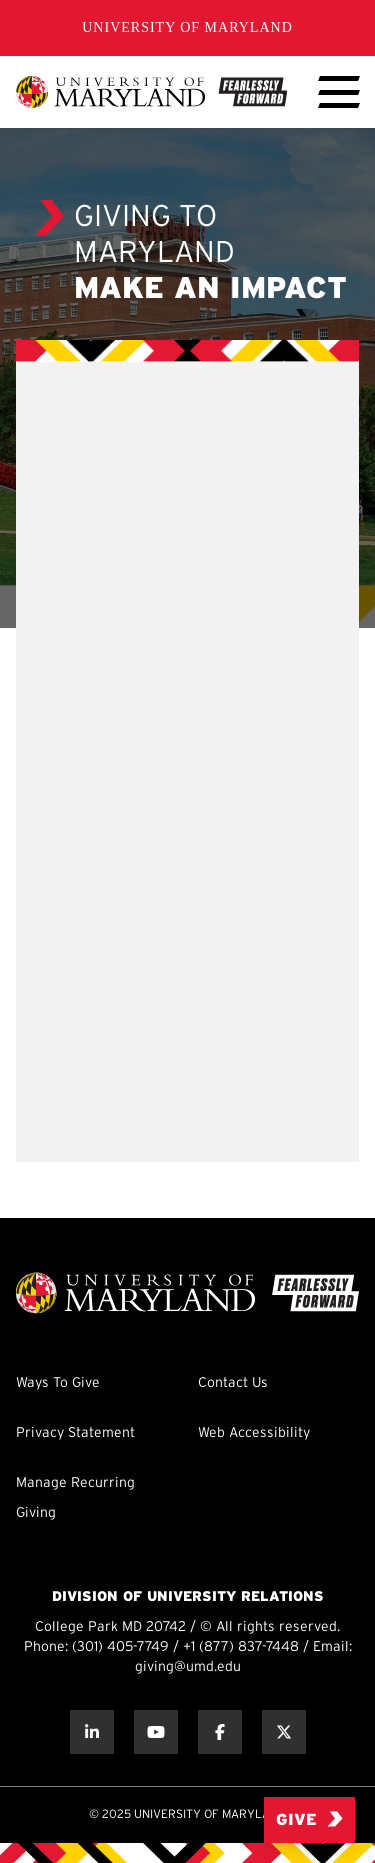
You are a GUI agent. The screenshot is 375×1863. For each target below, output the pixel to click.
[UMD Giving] (151, 92)
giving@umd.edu (188, 1667)
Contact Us (233, 1383)
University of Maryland (187, 27)
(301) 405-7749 (120, 1647)
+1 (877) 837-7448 (241, 1647)
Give (309, 1819)
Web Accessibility (254, 1433)
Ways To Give (58, 1383)
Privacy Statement (75, 1433)
